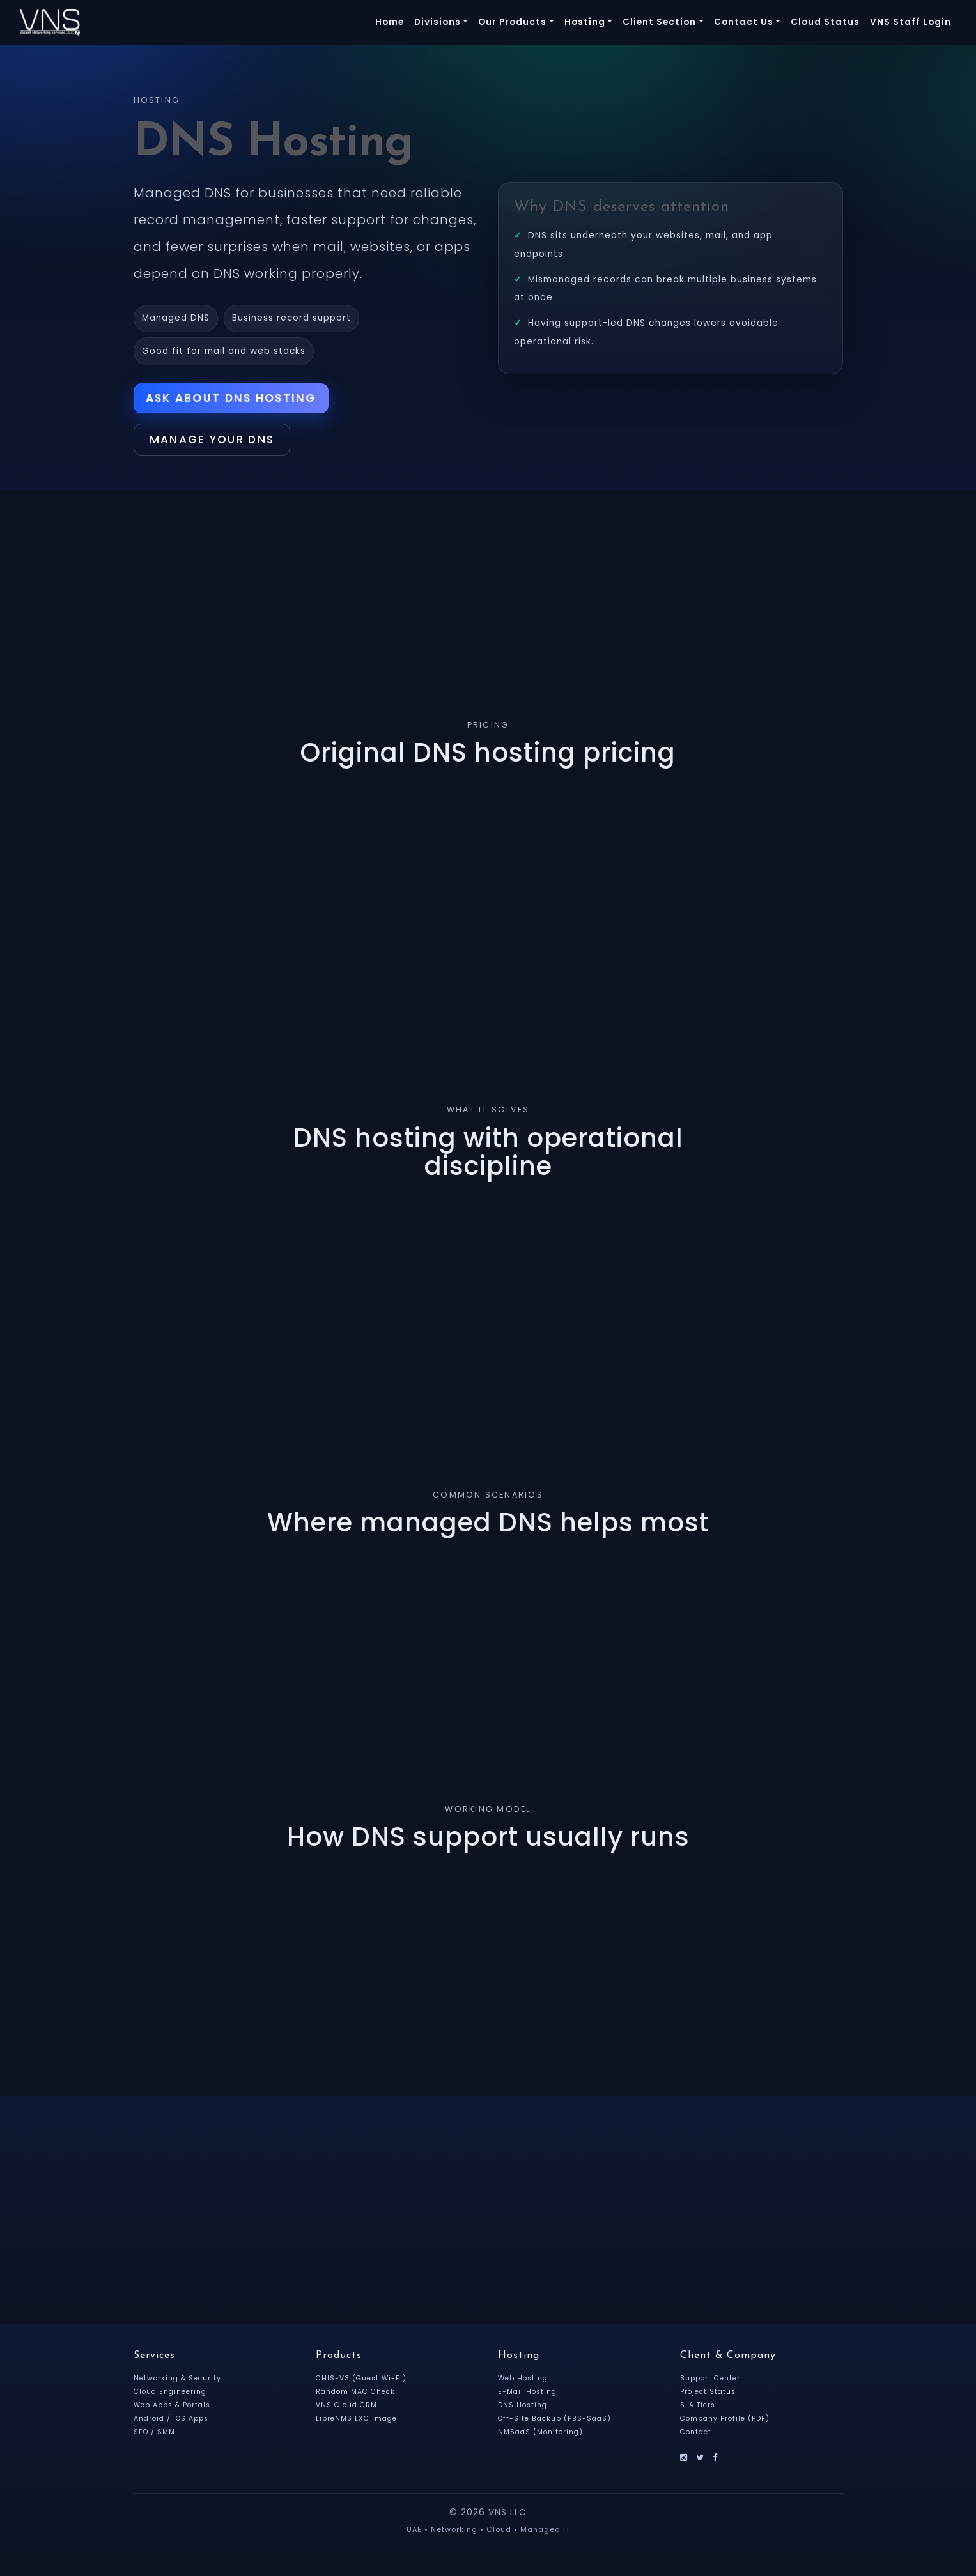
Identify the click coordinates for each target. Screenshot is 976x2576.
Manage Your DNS (220, 442)
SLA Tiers (698, 2409)
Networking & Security (179, 2382)
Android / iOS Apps (173, 2422)
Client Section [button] (659, 22)
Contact (697, 2435)
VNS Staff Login (910, 22)
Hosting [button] (584, 22)
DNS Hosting (523, 2409)
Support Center (711, 2382)
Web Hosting (524, 2382)
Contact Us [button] (743, 22)
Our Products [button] (512, 22)
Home (389, 22)
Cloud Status (825, 22)
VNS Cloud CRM (348, 2409)
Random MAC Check (358, 2395)
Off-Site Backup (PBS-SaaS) (556, 2422)
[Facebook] (717, 2461)
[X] (701, 2461)
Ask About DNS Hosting (234, 399)
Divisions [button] (437, 22)
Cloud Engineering (172, 2395)
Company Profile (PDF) (726, 2422)
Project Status (709, 2395)
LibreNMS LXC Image (358, 2422)
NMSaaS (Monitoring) (542, 2435)
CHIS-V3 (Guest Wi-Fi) (363, 2382)
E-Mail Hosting (529, 2395)
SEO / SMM (156, 2435)
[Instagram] (684, 2461)
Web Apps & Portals (174, 2409)
